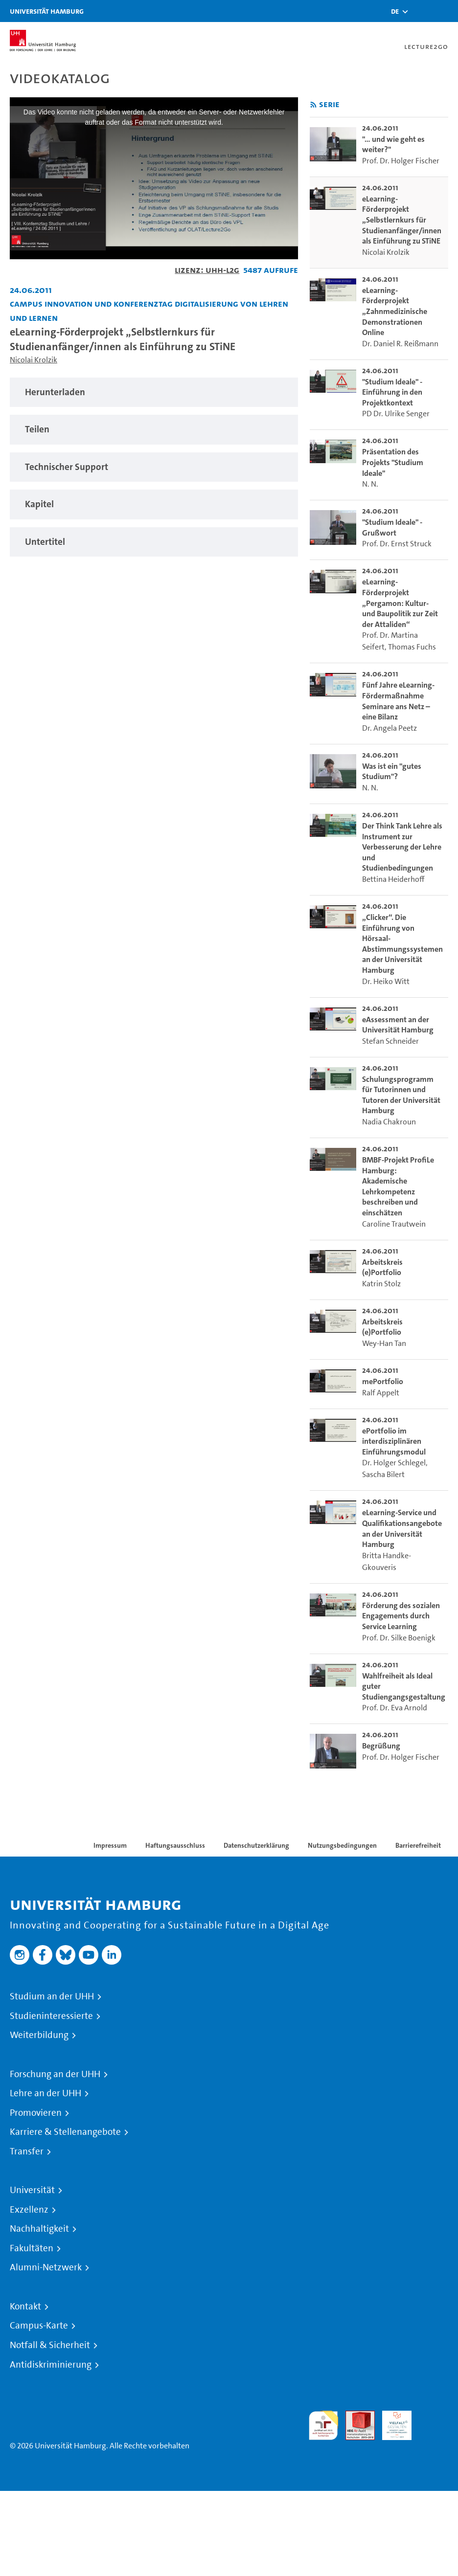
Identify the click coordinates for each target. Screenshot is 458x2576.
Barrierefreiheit (418, 1845)
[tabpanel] (154, 392)
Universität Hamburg (47, 11)
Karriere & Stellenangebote (65, 2132)
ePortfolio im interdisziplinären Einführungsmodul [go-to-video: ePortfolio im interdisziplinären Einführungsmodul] (394, 1441)
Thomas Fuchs (412, 647)
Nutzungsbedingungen (342, 1845)
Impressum (110, 1845)
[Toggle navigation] (446, 11)
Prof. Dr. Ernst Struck (397, 543)
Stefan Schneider (390, 1041)
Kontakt (25, 2306)
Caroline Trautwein (394, 1224)
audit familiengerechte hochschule (323, 2425)
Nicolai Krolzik (33, 360)
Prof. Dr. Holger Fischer (400, 161)
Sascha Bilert (383, 1474)
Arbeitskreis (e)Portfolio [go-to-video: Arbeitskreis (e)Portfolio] (382, 1267)
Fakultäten (31, 2248)
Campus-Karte (39, 2325)
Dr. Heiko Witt (386, 981)
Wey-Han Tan (384, 1343)
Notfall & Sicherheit (50, 2345)
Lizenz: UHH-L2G (207, 270)
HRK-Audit (391, 2422)
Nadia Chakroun (389, 1122)
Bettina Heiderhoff (393, 879)
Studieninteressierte (51, 2016)
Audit (354, 2416)
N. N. (370, 484)
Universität (32, 2190)
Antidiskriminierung (51, 2364)
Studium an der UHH (52, 1996)
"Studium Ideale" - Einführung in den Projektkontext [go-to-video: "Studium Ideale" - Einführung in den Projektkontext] (392, 392)
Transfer (27, 2151)
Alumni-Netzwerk (46, 2267)
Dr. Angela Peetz (389, 728)
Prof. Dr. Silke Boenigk (398, 1638)
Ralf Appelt (380, 1393)
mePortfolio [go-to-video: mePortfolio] (382, 1381)
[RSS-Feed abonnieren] (313, 105)
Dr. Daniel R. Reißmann (400, 343)
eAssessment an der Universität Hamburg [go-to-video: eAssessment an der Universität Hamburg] (398, 1024)
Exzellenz (29, 2209)
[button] (395, 11)
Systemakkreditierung (433, 2416)
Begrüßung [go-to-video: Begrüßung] (381, 1746)
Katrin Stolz (381, 1283)
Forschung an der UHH (55, 2074)
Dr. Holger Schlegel (394, 1462)
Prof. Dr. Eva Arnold (394, 1707)
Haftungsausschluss (175, 1845)
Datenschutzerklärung (256, 1845)
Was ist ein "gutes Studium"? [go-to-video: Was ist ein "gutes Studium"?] (391, 771)
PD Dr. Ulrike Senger (396, 413)
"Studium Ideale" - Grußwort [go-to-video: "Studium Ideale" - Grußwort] (392, 527)
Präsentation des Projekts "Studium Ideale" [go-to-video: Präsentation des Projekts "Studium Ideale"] (392, 462)
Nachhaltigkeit (39, 2228)
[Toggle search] (421, 11)
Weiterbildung (39, 2035)
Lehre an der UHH (45, 2093)
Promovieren (36, 2112)
